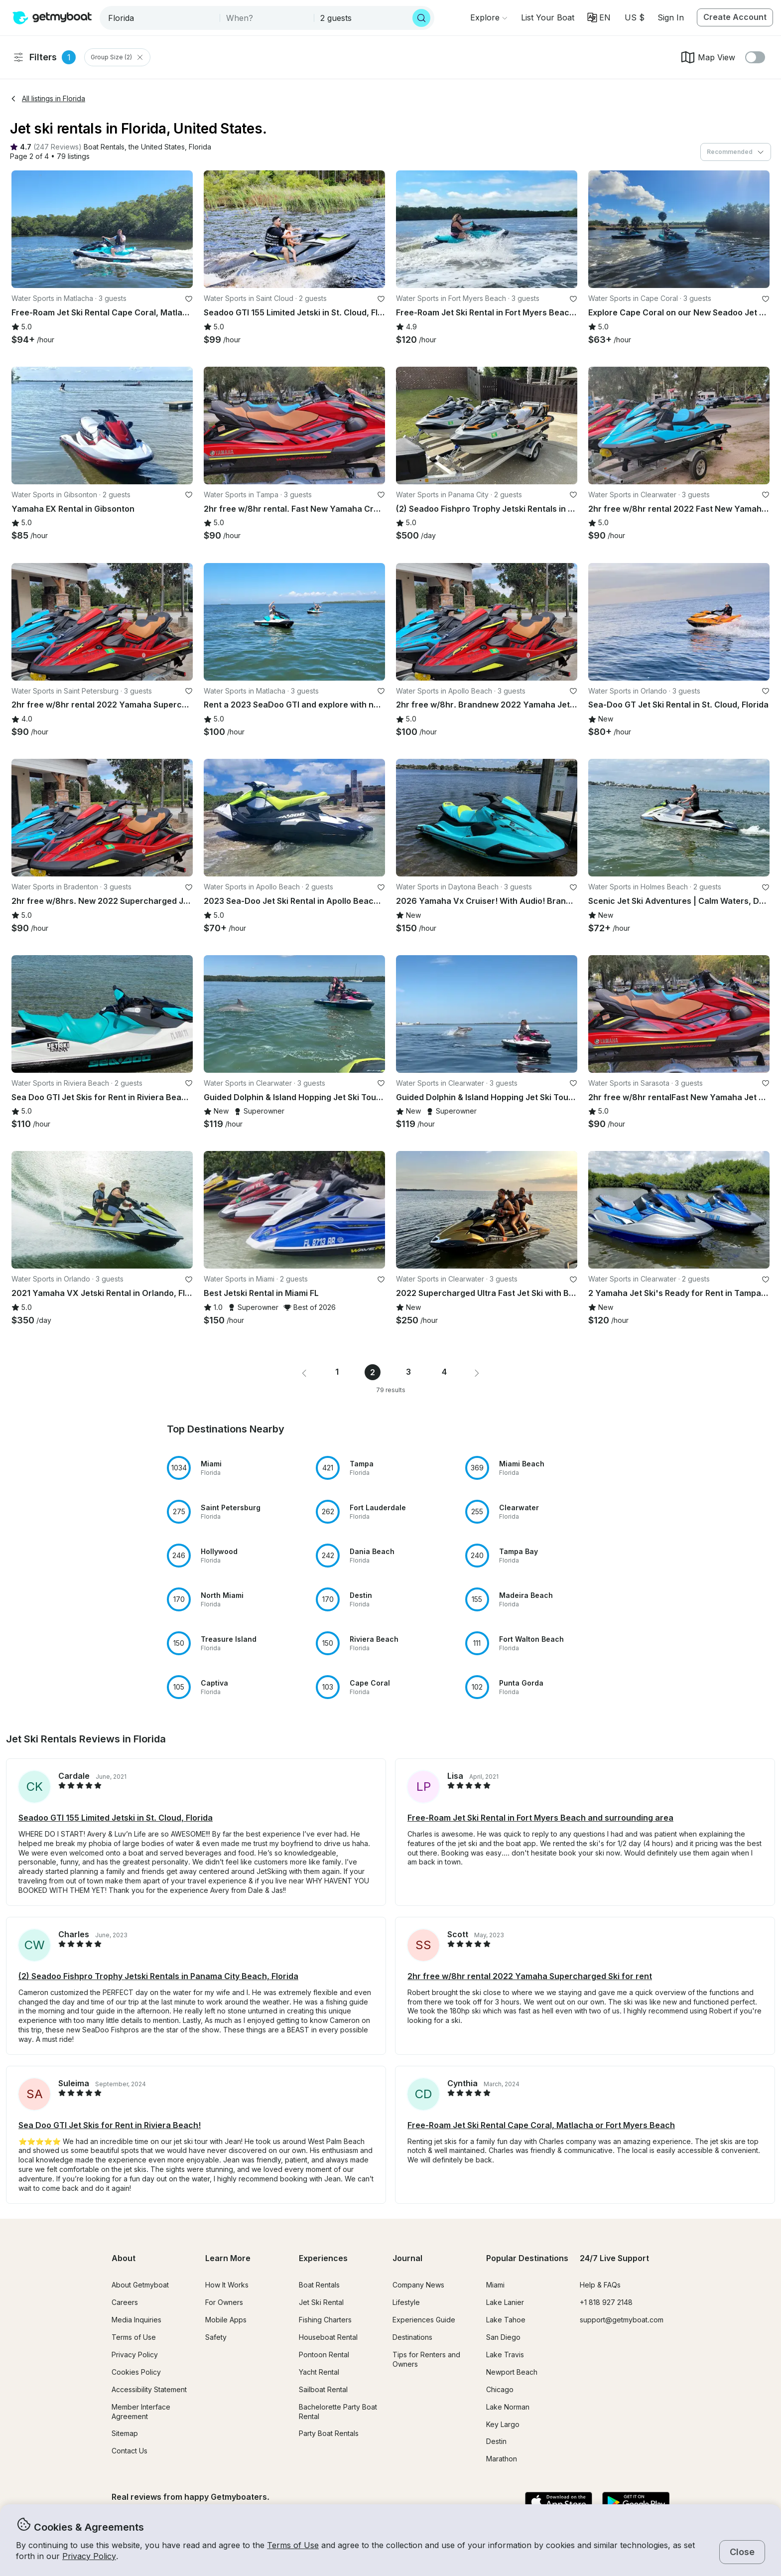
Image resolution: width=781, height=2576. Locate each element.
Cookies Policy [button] (136, 2372)
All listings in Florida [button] (47, 98)
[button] (547, 17)
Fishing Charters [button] (325, 2319)
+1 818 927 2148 (606, 2302)
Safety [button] (216, 2337)
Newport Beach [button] (511, 2372)
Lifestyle (406, 2302)
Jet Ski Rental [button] (321, 2302)
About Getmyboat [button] (140, 2285)
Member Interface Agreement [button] (141, 2412)
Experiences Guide (423, 2319)
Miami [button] (495, 2285)
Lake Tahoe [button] (505, 2319)
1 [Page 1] (337, 1372)
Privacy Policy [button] (89, 2556)
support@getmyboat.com (621, 2319)
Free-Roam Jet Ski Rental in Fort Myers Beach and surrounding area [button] (540, 1818)
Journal (407, 2258)
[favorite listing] (189, 299)
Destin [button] (496, 2441)
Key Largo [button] (503, 2424)
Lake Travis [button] (505, 2354)
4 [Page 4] (444, 1372)
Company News (418, 2285)
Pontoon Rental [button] (324, 2354)
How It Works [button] (227, 2285)
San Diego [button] (503, 2337)
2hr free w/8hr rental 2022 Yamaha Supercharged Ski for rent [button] (529, 1976)
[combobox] (160, 17)
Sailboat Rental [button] (323, 2389)
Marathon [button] (501, 2458)
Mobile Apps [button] (226, 2319)
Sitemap (125, 2433)
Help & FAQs (600, 2285)
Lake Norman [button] (507, 2407)
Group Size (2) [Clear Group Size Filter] (117, 57)
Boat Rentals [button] (319, 2285)
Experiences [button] (323, 2258)
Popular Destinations (527, 2258)
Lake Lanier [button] (505, 2302)
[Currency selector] (634, 17)
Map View (707, 57)
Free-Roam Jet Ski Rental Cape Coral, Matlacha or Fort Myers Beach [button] (541, 2125)
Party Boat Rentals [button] (329, 2433)
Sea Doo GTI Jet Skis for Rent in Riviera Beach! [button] (109, 2125)
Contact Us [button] (129, 2450)
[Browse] (488, 17)
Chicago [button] (500, 2389)
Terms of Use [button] (293, 2545)
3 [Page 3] (408, 1372)
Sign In (670, 17)
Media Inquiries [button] (136, 2319)
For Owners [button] (224, 2302)
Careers (125, 2302)
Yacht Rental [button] (319, 2372)
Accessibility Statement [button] (149, 2389)
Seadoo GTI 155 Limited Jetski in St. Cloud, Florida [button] (115, 1818)
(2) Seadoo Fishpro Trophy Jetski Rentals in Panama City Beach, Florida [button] (158, 1976)
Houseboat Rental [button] (328, 2337)
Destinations (412, 2337)
